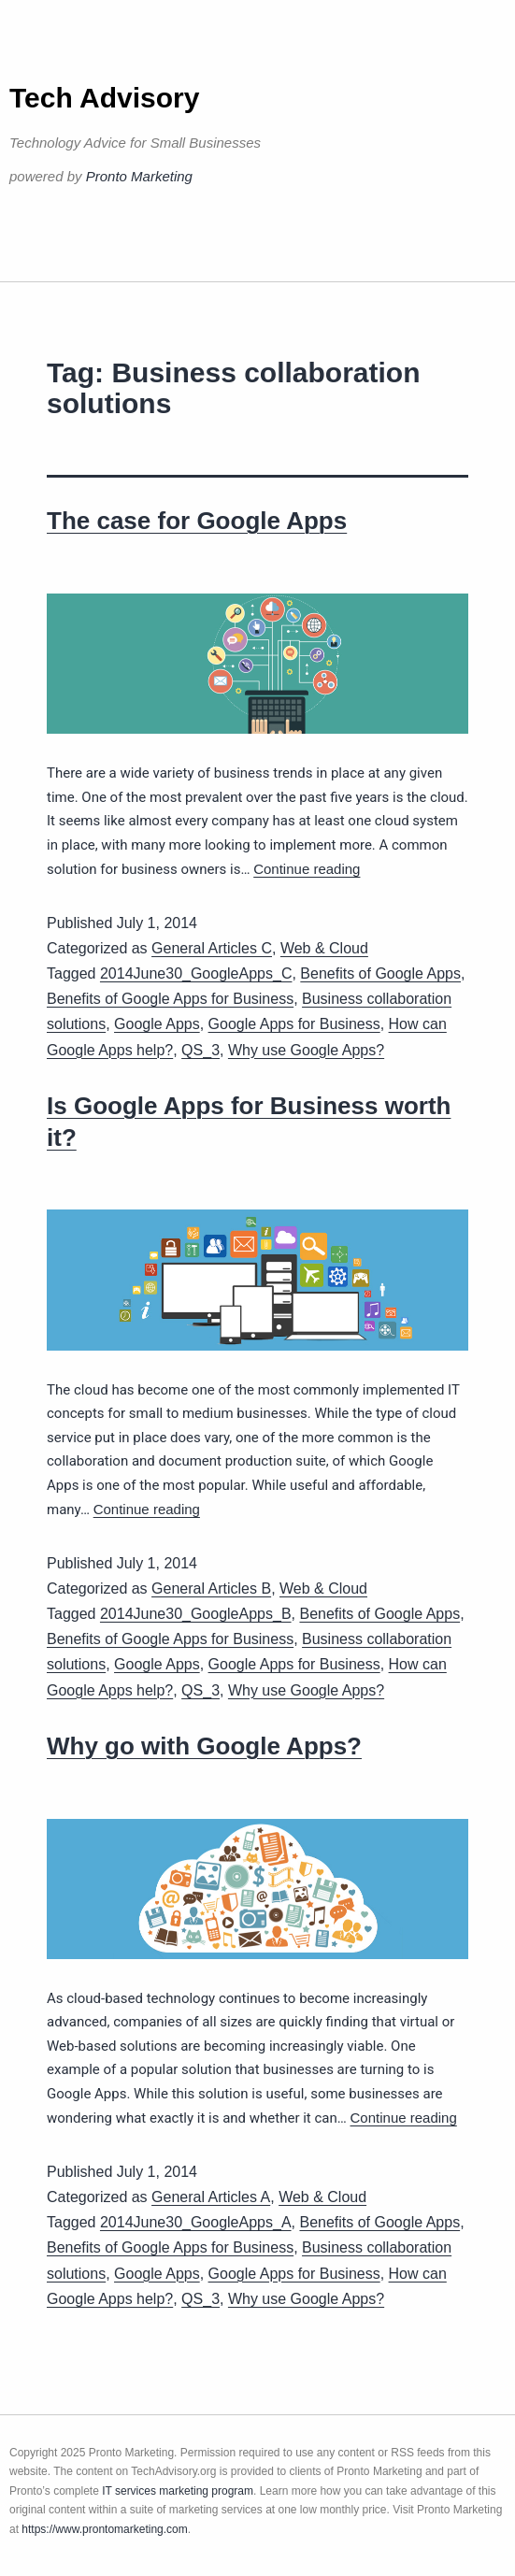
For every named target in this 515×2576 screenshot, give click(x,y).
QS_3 (200, 1050)
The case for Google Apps (197, 521)
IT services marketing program (177, 2490)
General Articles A (210, 2197)
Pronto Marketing (139, 176)
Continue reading (306, 869)
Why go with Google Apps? (204, 1746)
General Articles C (211, 948)
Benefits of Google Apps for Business (170, 999)
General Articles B (211, 1588)
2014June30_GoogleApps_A (196, 2222)
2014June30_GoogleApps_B (196, 1614)
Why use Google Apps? (306, 1050)
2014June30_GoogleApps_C (196, 973)
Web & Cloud (324, 948)
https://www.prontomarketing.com (104, 2529)
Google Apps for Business (294, 1024)
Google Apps (157, 1024)
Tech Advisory (104, 97)
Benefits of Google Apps (380, 973)
